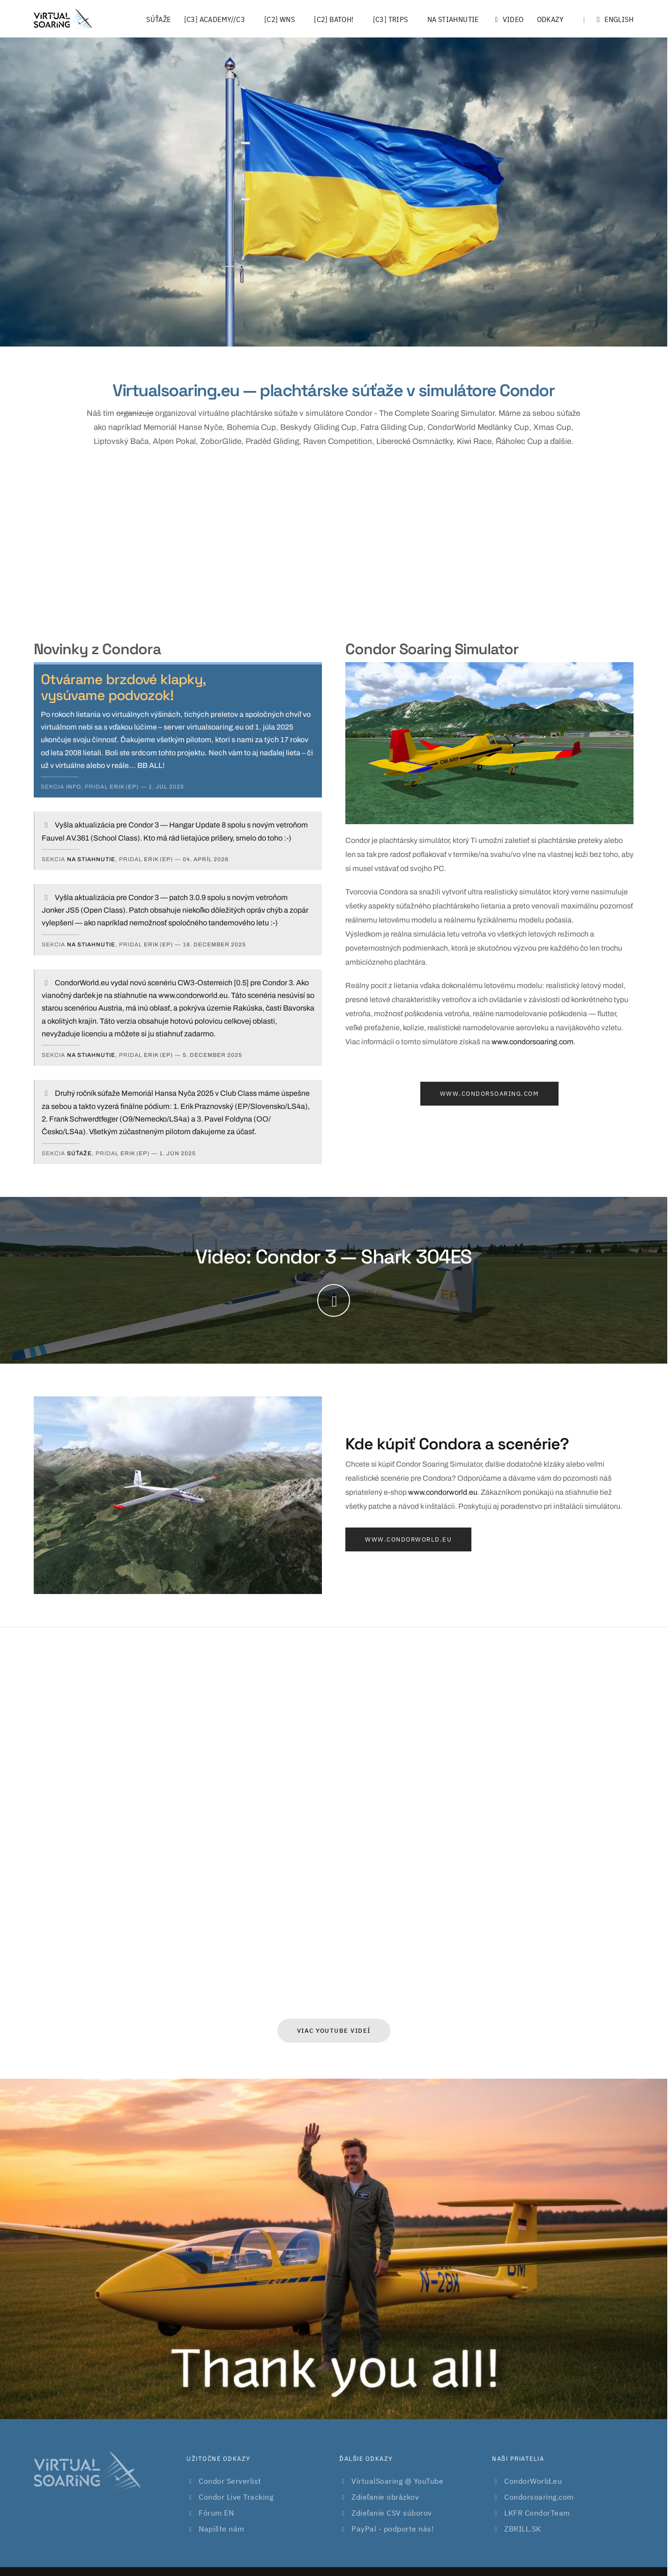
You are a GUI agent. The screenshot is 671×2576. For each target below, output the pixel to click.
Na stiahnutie (453, 19)
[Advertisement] (333, 542)
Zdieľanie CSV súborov (391, 2512)
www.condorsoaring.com (533, 1042)
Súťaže (158, 19)
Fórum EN (216, 2512)
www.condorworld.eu (442, 1492)
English (608, 19)
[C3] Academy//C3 (214, 19)
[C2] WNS (279, 19)
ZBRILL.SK (522, 2528)
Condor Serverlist (230, 2481)
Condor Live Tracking (236, 2497)
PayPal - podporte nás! (392, 2528)
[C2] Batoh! (333, 19)
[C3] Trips (390, 19)
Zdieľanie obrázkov (385, 2497)
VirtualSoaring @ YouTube (397, 2481)
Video (508, 19)
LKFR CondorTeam (537, 2512)
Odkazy (550, 19)
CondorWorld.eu (533, 2481)
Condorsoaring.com (539, 2497)
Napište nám (222, 2528)
